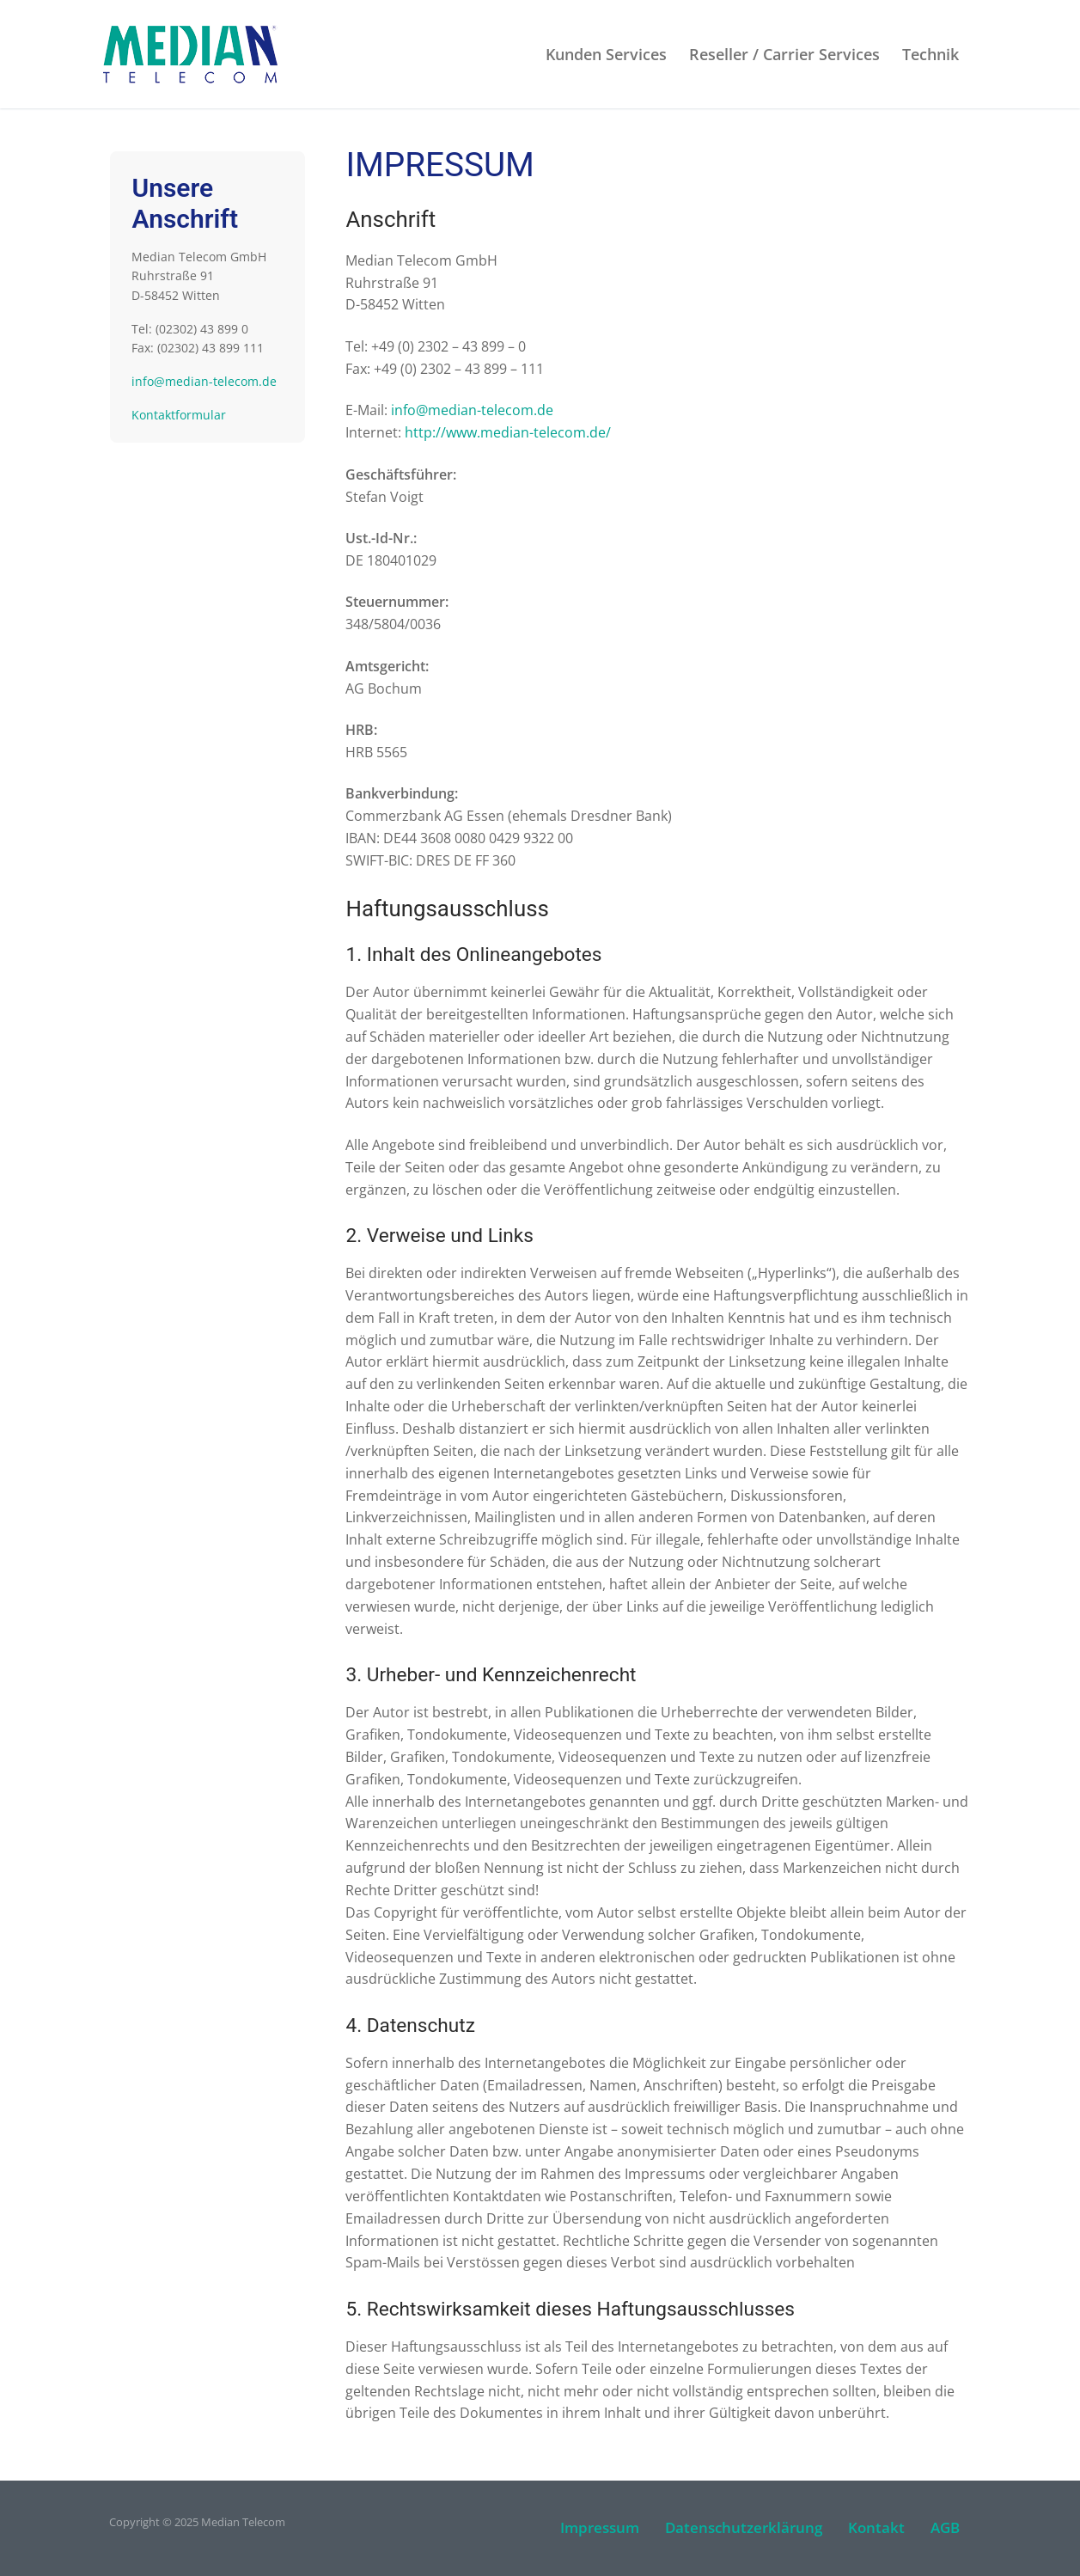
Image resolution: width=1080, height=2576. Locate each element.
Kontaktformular (178, 415)
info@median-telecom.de (472, 410)
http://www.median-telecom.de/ (508, 432)
